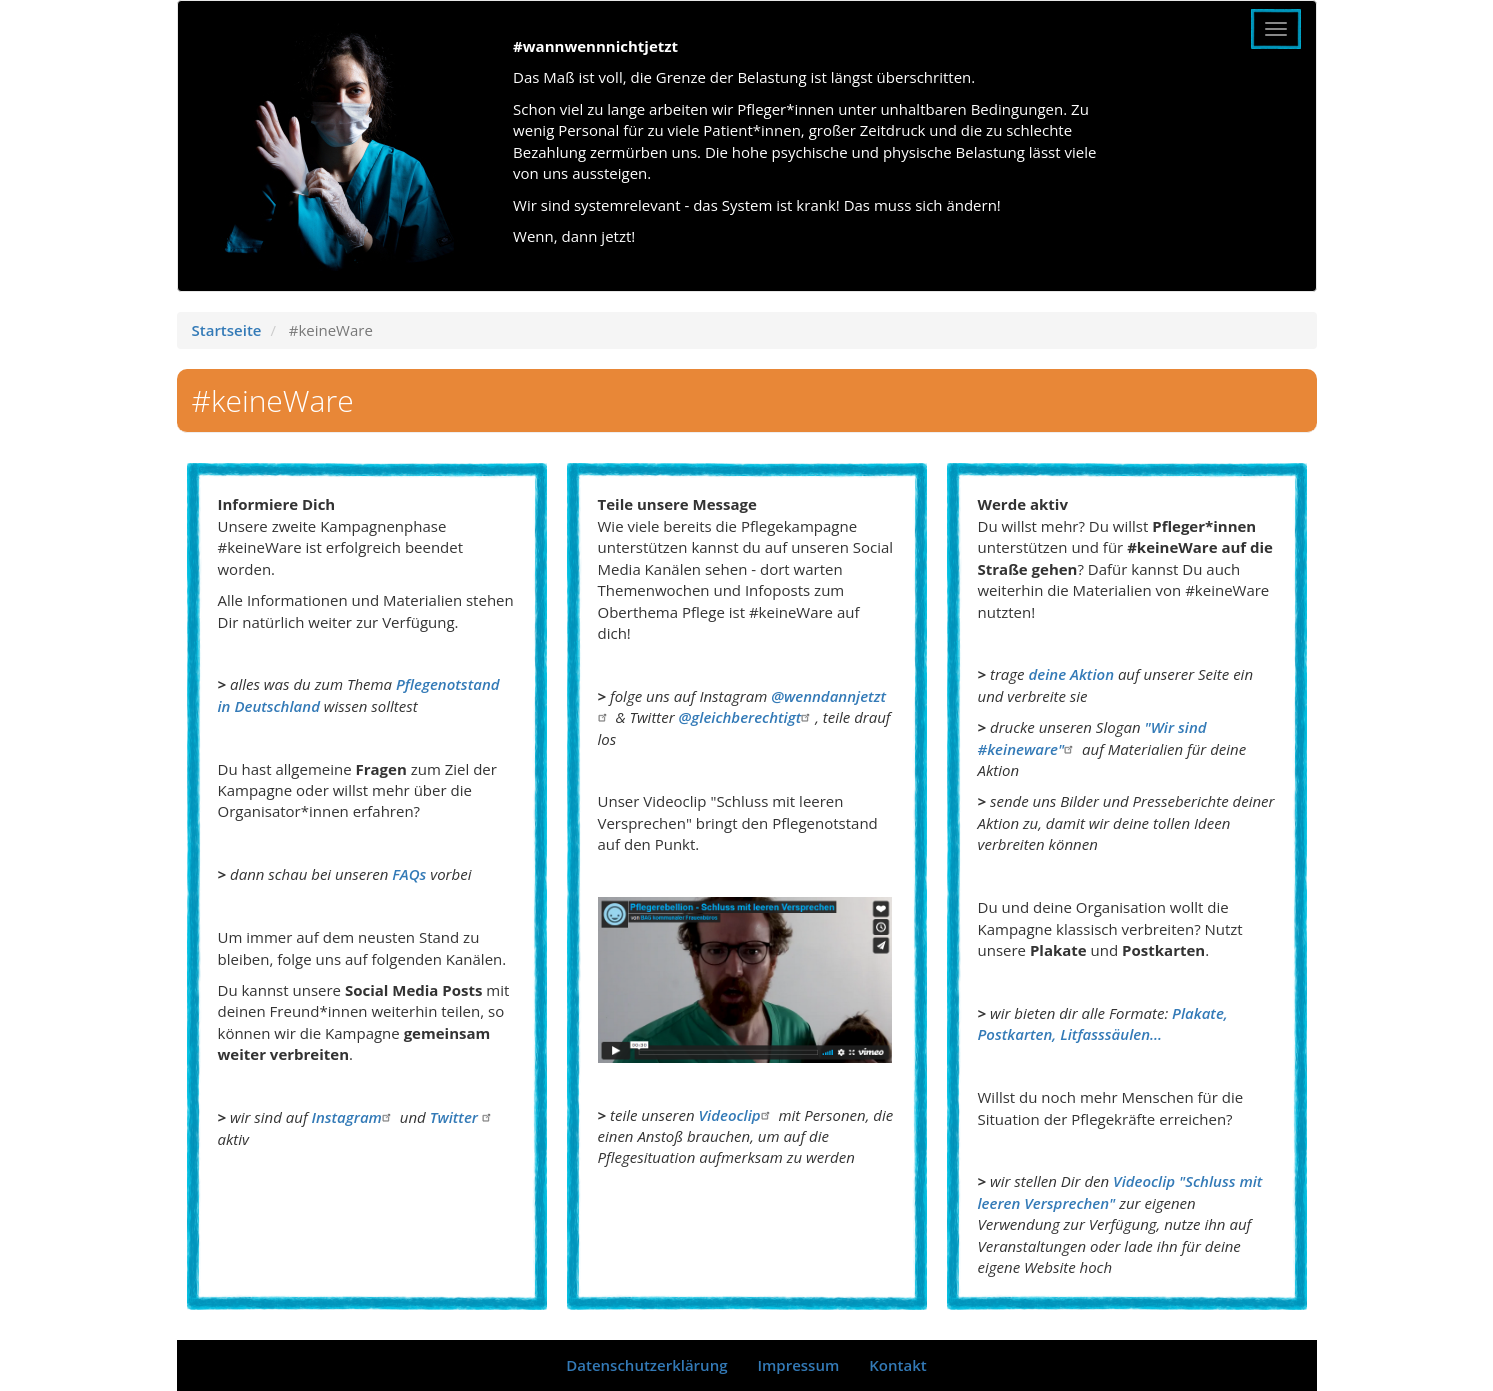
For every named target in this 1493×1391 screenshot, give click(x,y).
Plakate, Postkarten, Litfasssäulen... (1103, 1023)
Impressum (798, 1365)
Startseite (227, 330)
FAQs (409, 874)
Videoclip (737, 1115)
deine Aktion (1071, 674)
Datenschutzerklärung (646, 1365)
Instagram (353, 1117)
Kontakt (897, 1365)
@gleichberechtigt (747, 717)
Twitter (463, 1117)
